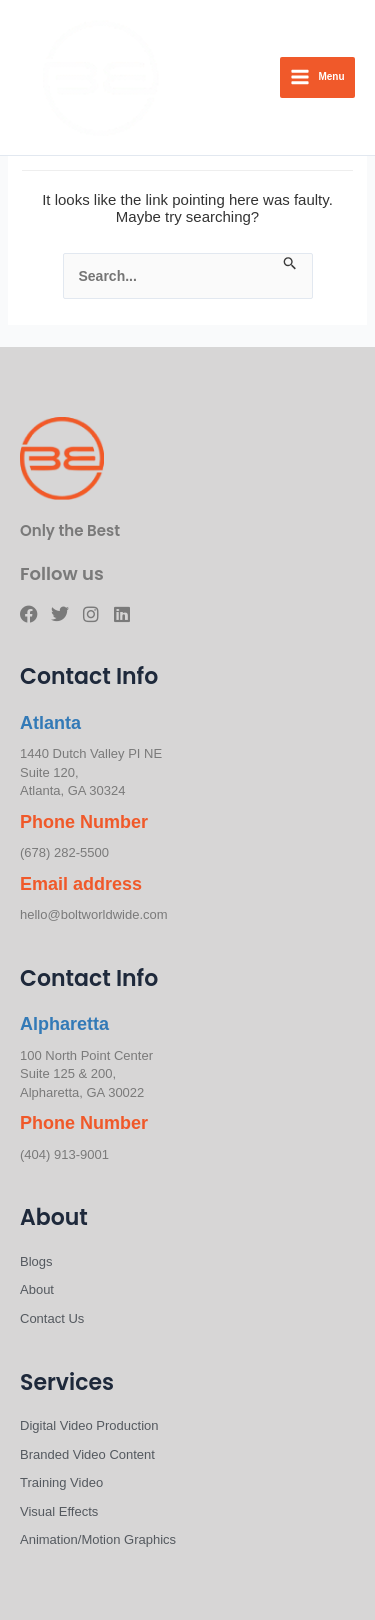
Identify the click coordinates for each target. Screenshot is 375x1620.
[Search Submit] (290, 264)
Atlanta (50, 723)
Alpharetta (64, 1024)
